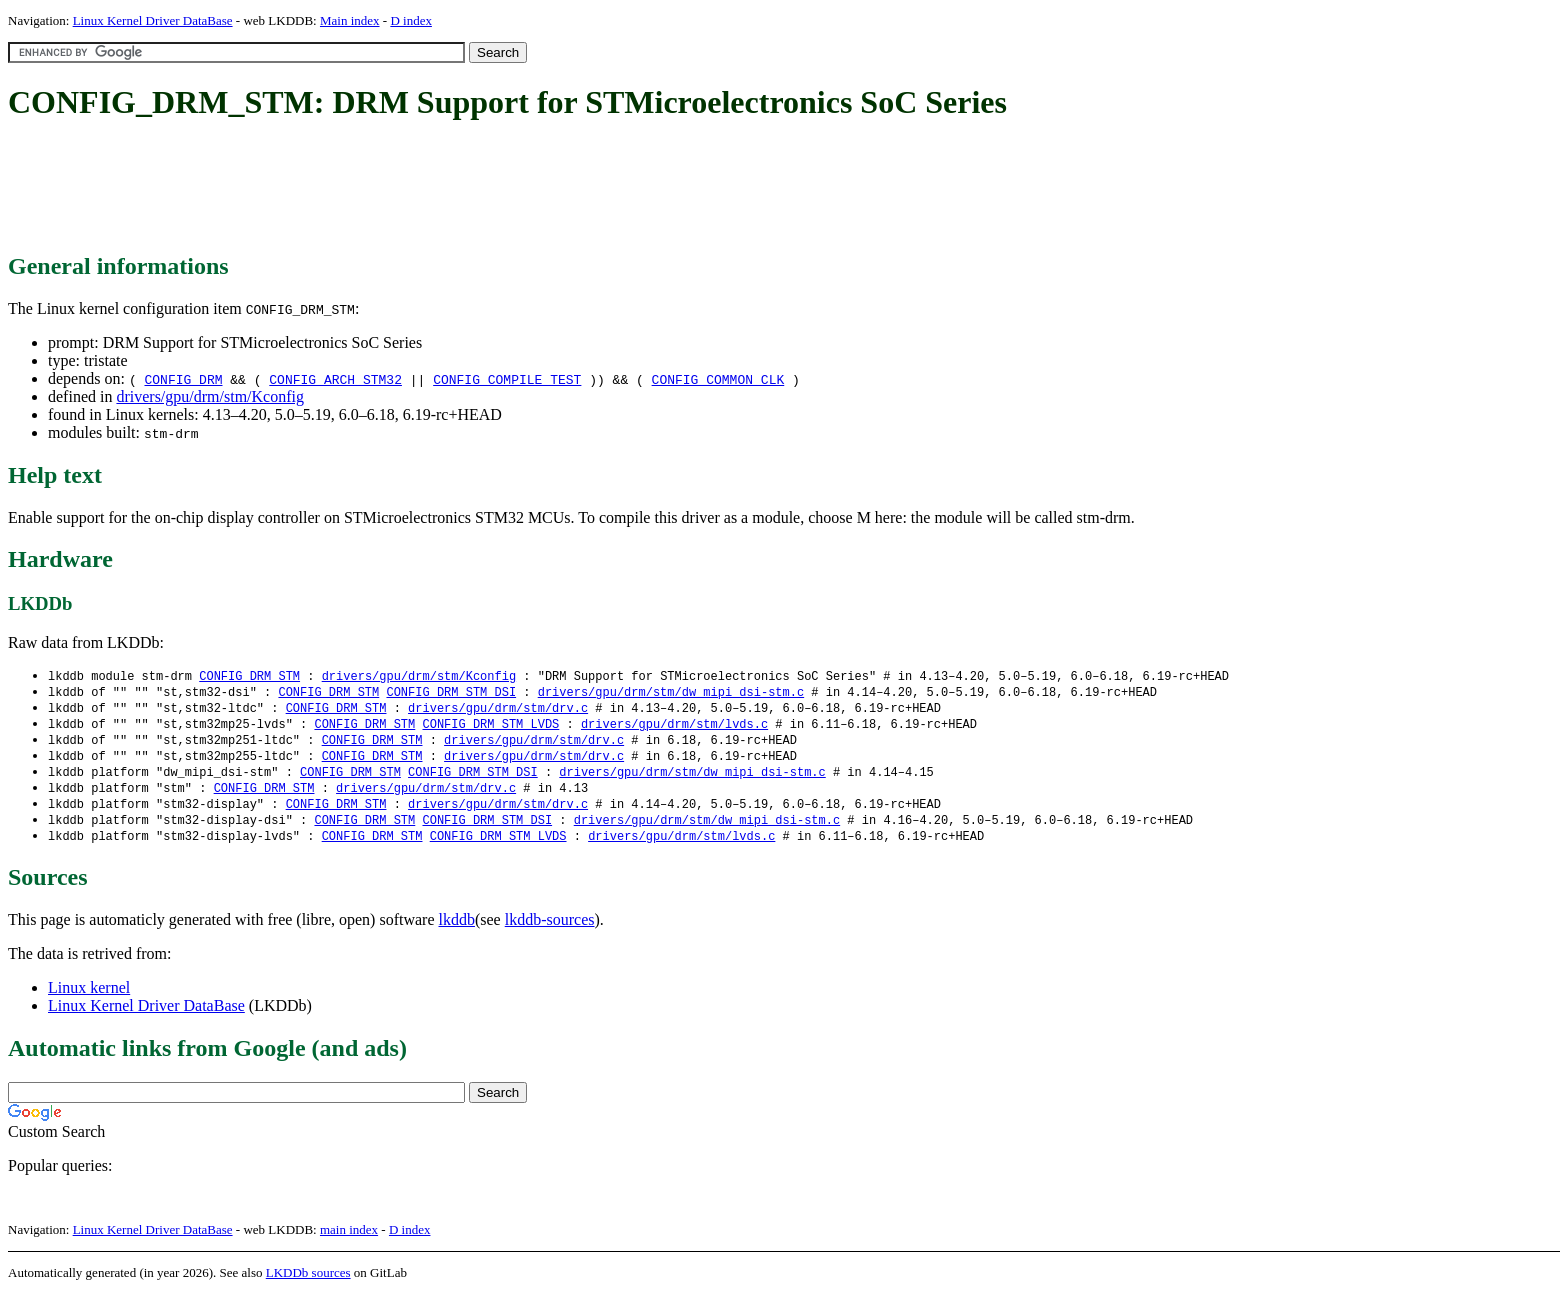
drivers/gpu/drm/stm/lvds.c (674, 727)
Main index (350, 20)
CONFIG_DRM (183, 379)
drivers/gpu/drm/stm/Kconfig (210, 396)
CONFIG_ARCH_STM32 (335, 379)
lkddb (457, 930)
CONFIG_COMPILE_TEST (507, 379)
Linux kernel (89, 998)
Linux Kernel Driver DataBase (153, 20)
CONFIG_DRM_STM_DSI (451, 693)
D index (411, 20)
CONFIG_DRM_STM (249, 676)
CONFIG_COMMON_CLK (718, 379)
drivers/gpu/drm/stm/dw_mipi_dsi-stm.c (671, 693)
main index (349, 1240)
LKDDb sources (308, 1283)
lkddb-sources (550, 930)
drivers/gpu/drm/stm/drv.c (498, 710)
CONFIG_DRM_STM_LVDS (490, 727)
